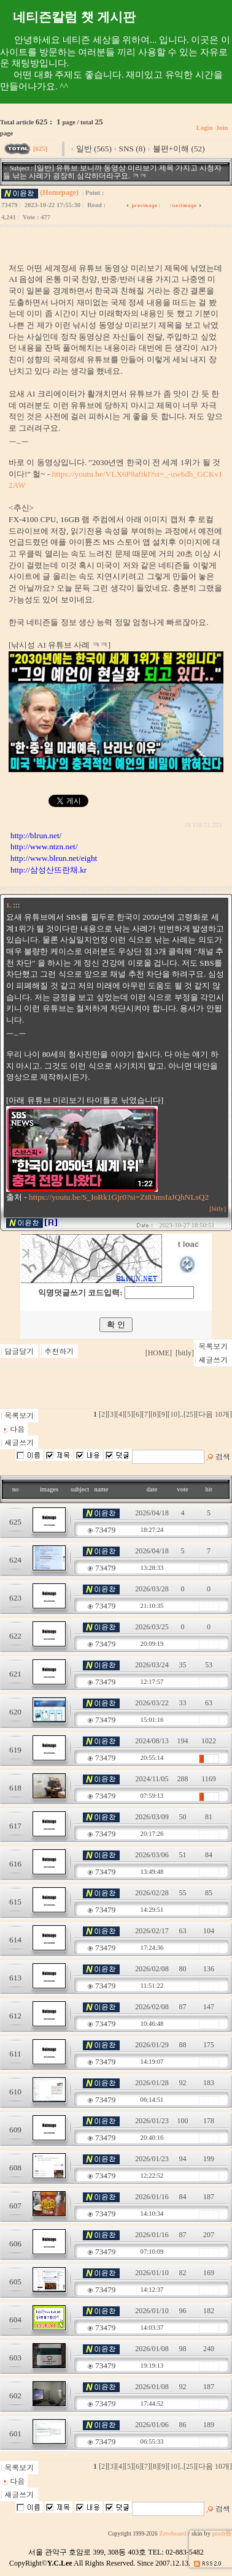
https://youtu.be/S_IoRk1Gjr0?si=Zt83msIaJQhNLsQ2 (119, 1197)
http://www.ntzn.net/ (43, 846)
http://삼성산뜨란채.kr (48, 869)
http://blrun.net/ (35, 835)
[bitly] (217, 1208)
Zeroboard (172, 2533)
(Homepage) (59, 192)
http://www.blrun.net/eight (53, 858)
